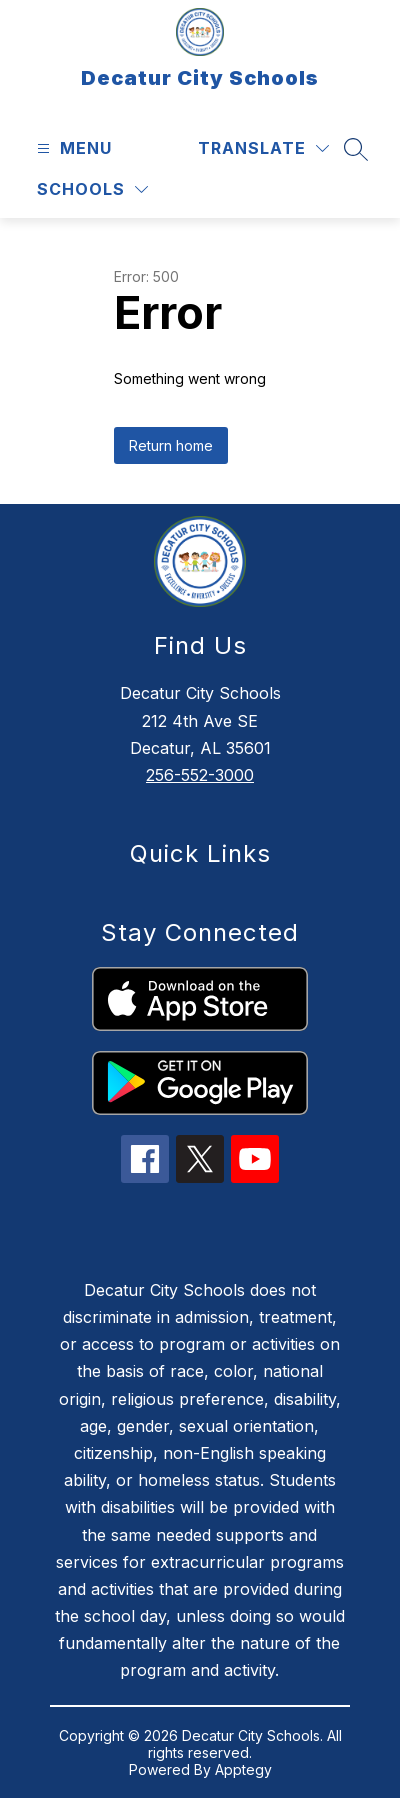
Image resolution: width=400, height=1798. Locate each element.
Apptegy (243, 1769)
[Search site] (356, 149)
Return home (171, 445)
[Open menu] (72, 148)
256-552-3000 (200, 775)
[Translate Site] (263, 148)
